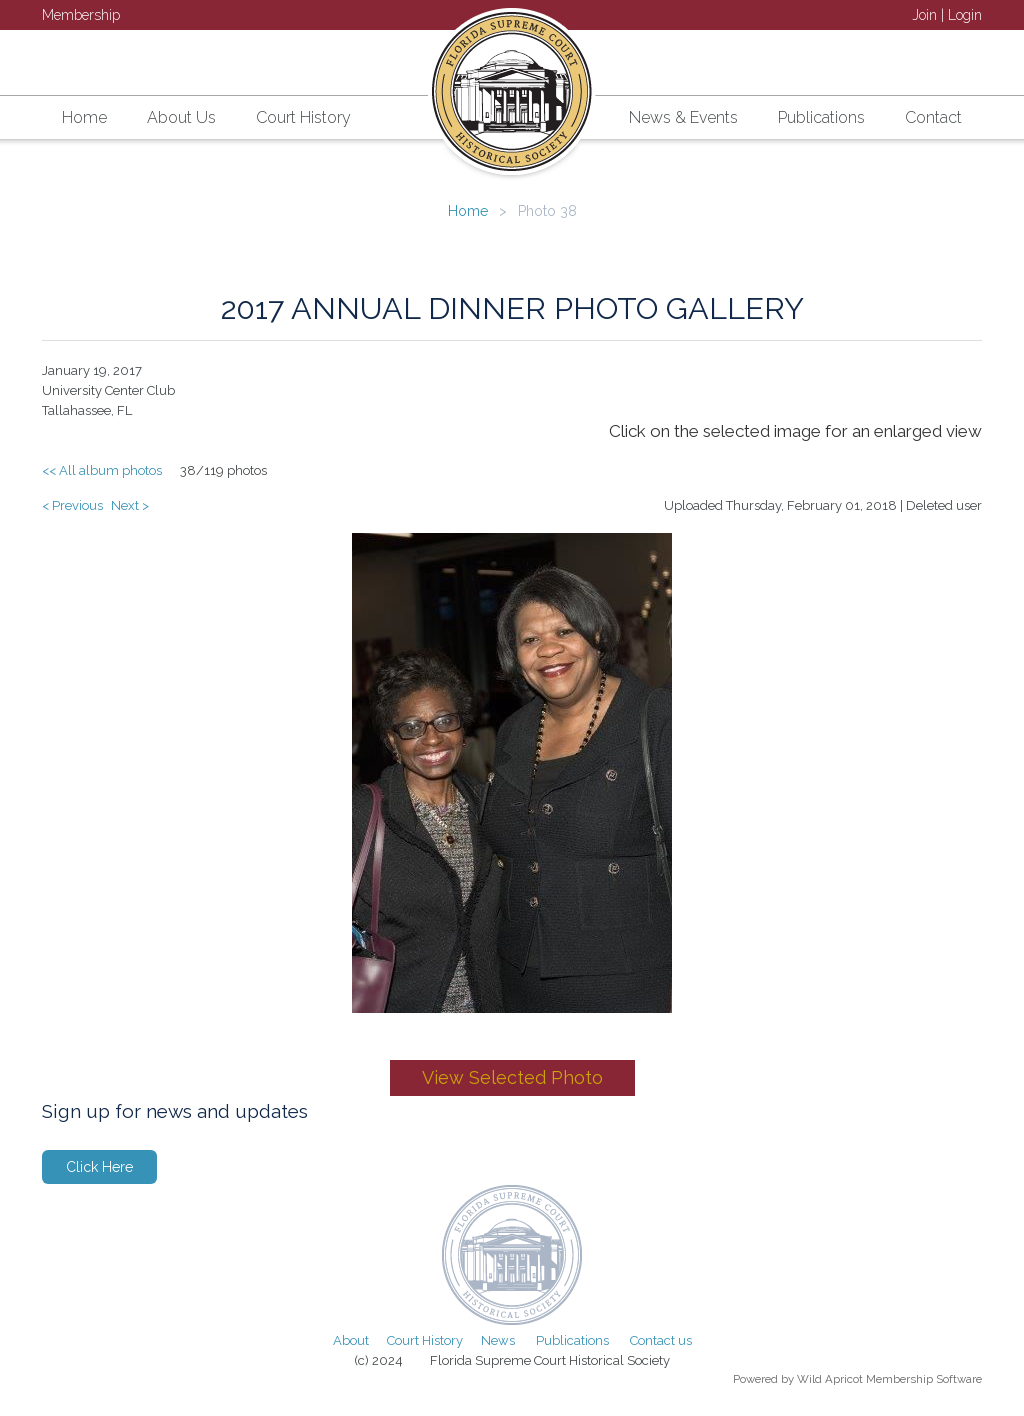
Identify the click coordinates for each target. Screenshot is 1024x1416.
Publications (572, 1340)
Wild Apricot (830, 1379)
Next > (130, 505)
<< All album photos (102, 470)
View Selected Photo (512, 1077)
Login (965, 15)
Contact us (661, 1340)
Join (924, 15)
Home (468, 211)
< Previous (72, 505)
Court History (425, 1340)
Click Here (99, 1167)
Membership (81, 15)
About (351, 1340)
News (498, 1340)
